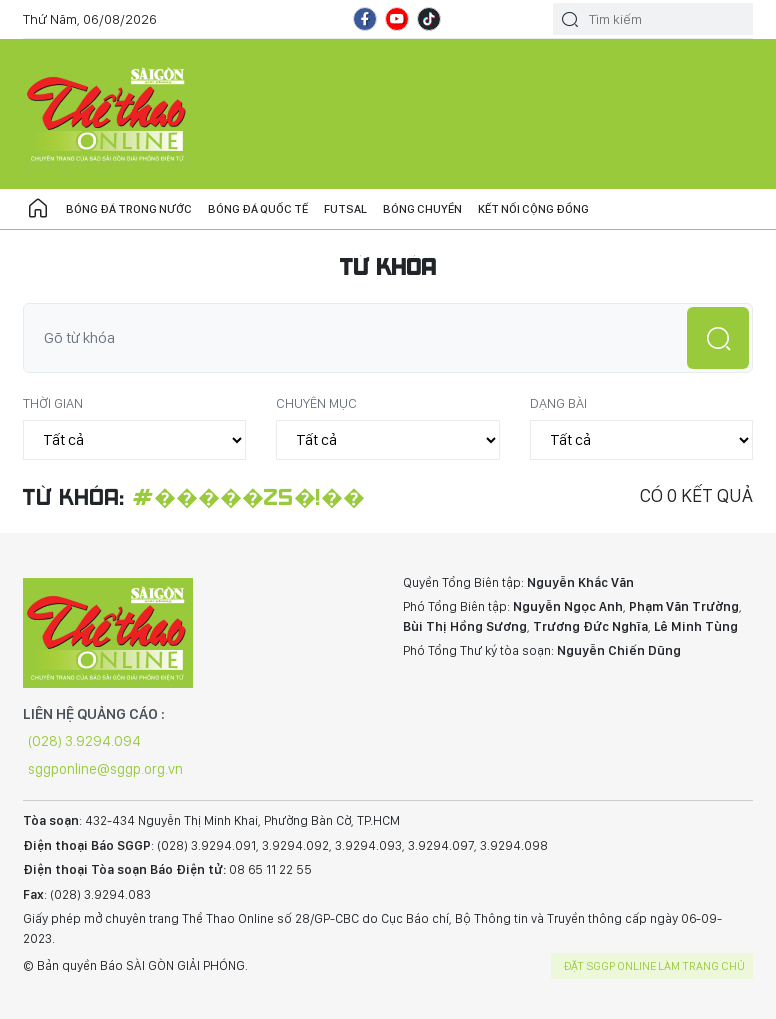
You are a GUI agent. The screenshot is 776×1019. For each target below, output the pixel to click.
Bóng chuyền (422, 209)
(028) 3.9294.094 (84, 741)
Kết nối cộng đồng (533, 209)
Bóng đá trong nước (129, 209)
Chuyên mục (316, 403)
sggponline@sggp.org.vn (105, 769)
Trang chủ (38, 209)
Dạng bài (558, 403)
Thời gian (53, 403)
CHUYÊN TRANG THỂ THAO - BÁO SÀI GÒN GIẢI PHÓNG (108, 114)
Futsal (345, 209)
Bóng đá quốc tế (258, 209)
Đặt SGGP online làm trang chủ (654, 966)
